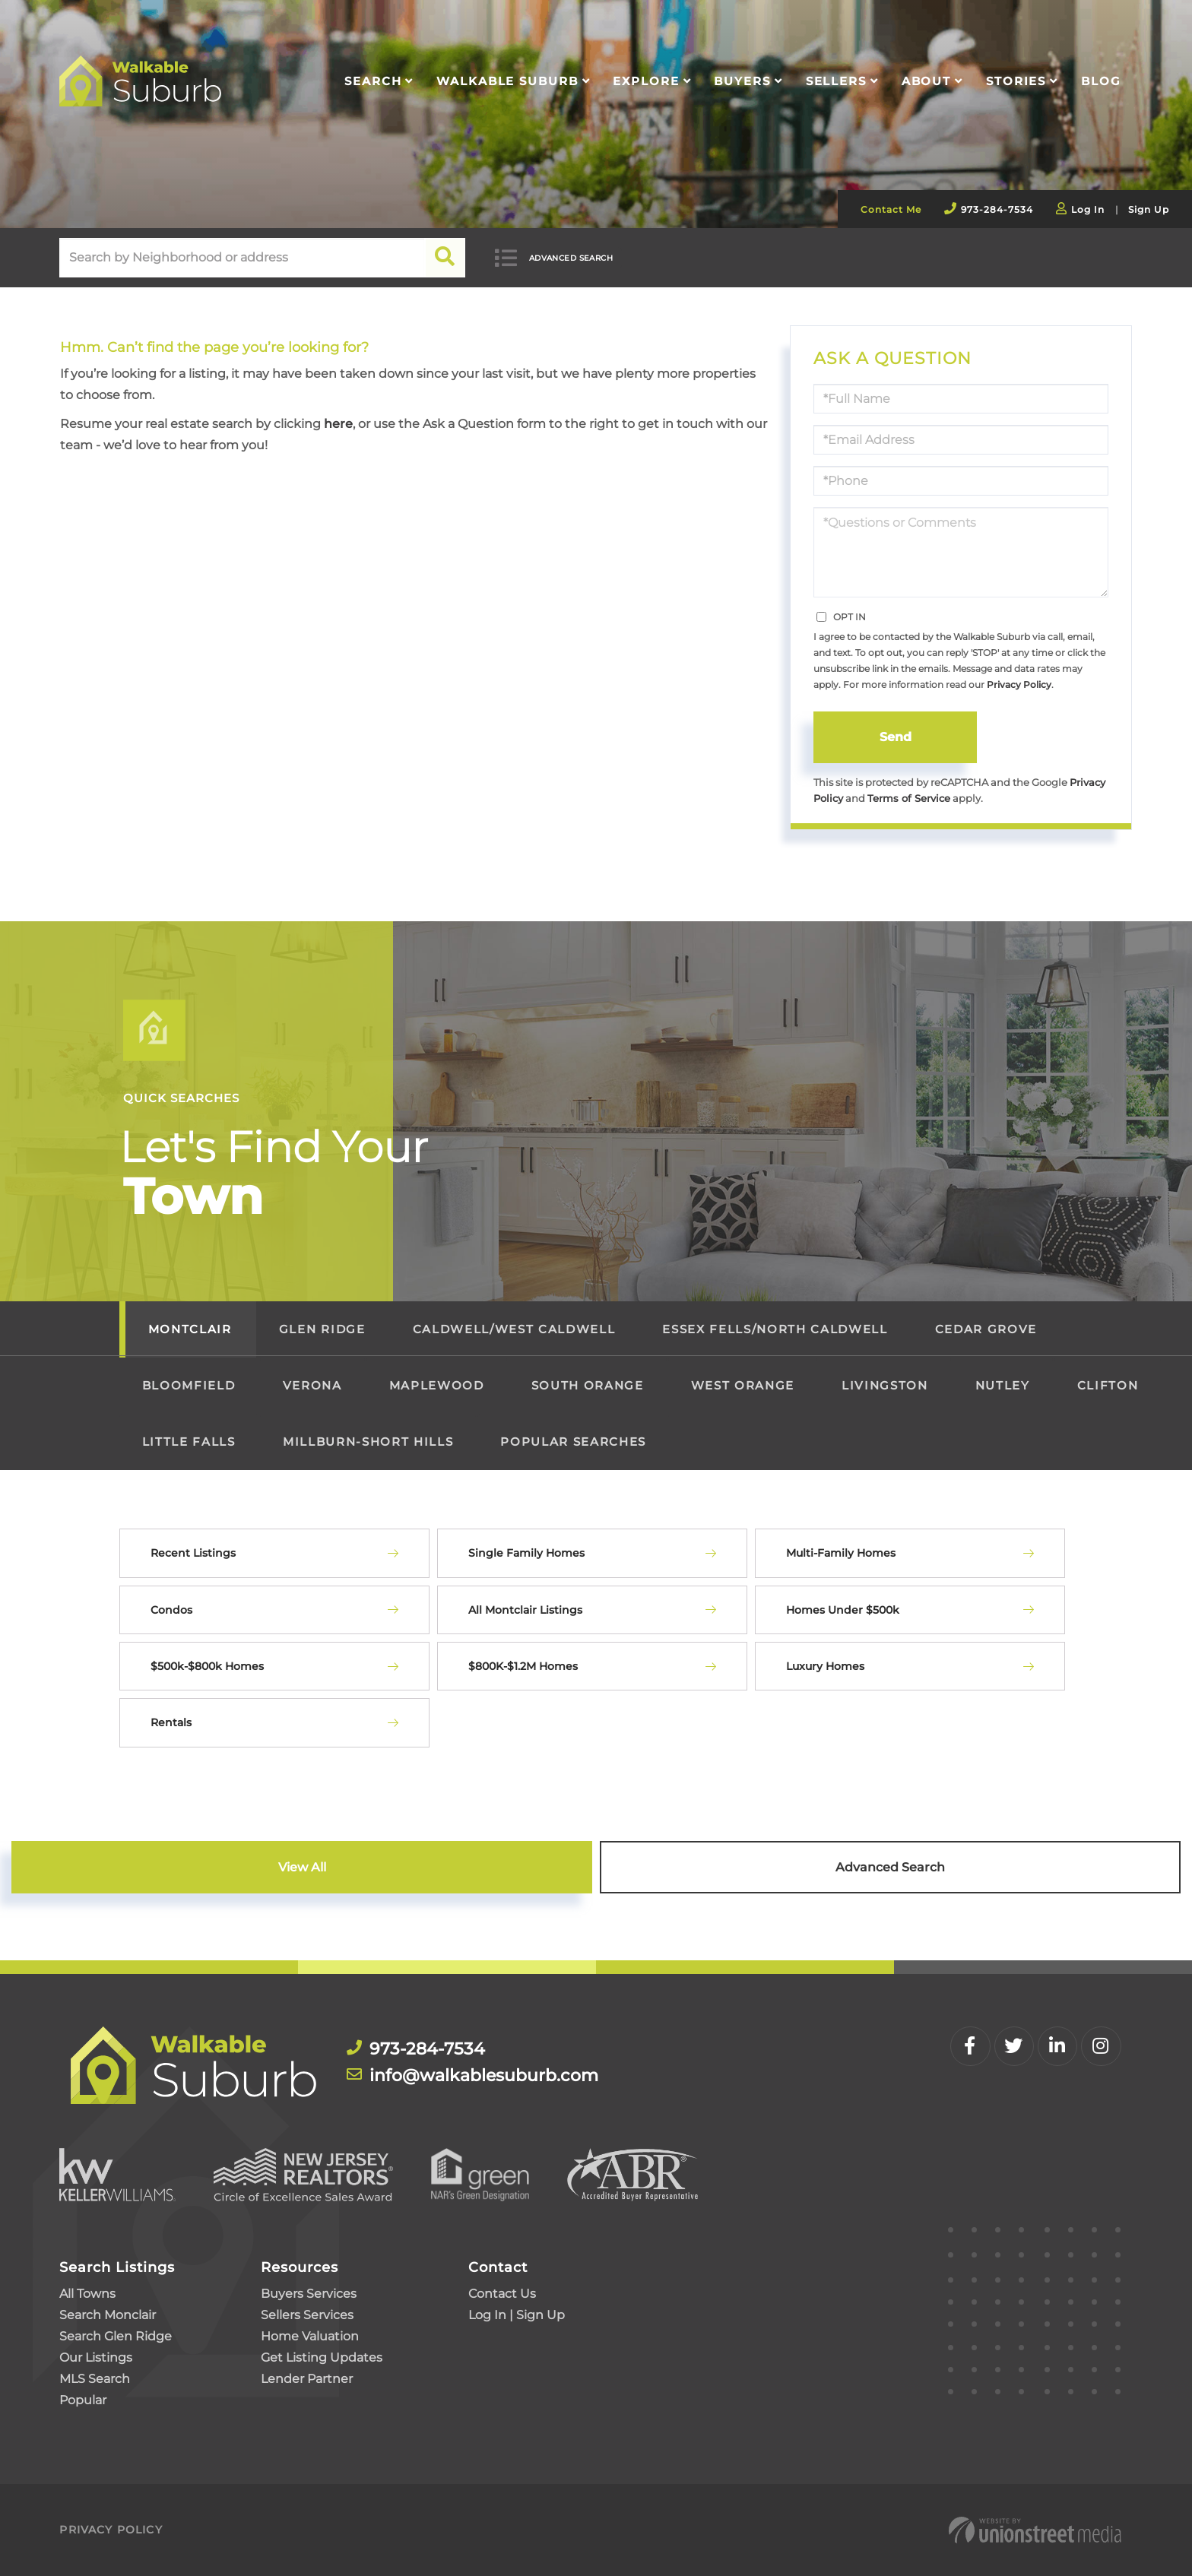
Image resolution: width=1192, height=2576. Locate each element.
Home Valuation (310, 2336)
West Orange (742, 1385)
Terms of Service (908, 798)
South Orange (587, 1385)
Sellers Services (307, 2315)
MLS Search (94, 2379)
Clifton (1108, 1385)
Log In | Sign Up (516, 2315)
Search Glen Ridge (115, 2336)
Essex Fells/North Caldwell (774, 1329)
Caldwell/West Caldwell (514, 1329)
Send (895, 737)
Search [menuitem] (372, 81)
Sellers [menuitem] (836, 81)
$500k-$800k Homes (207, 1666)
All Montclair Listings (525, 1610)
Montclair (190, 1329)
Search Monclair (107, 2315)
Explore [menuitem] (646, 81)
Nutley (1002, 1385)
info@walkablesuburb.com (477, 2076)
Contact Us (502, 2293)
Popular (82, 2400)
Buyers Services (309, 2293)
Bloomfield (189, 1385)
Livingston (885, 1385)
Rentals (171, 1723)
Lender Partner (307, 2379)
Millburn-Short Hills (368, 1441)
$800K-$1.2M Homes (523, 1666)
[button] (445, 257)
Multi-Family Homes (841, 1553)
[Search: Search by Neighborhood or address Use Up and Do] (242, 257)
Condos (171, 1610)
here (338, 424)
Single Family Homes (526, 1553)
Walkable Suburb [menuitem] (507, 81)
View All (302, 1867)
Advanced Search (572, 258)
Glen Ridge (322, 1329)
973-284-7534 (997, 209)
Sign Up (1148, 209)
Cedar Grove (986, 1329)
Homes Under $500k (842, 1610)
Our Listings (95, 2357)
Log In (1088, 209)
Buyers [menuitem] (742, 81)
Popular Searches (573, 1441)
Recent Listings (193, 1553)
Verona (312, 1385)
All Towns (87, 2293)
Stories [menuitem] (1016, 81)
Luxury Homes (825, 1666)
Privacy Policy (1019, 684)
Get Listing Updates (321, 2357)
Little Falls (189, 1441)
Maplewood (436, 1385)
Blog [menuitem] (1101, 81)
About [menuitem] (926, 81)
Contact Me (891, 209)
